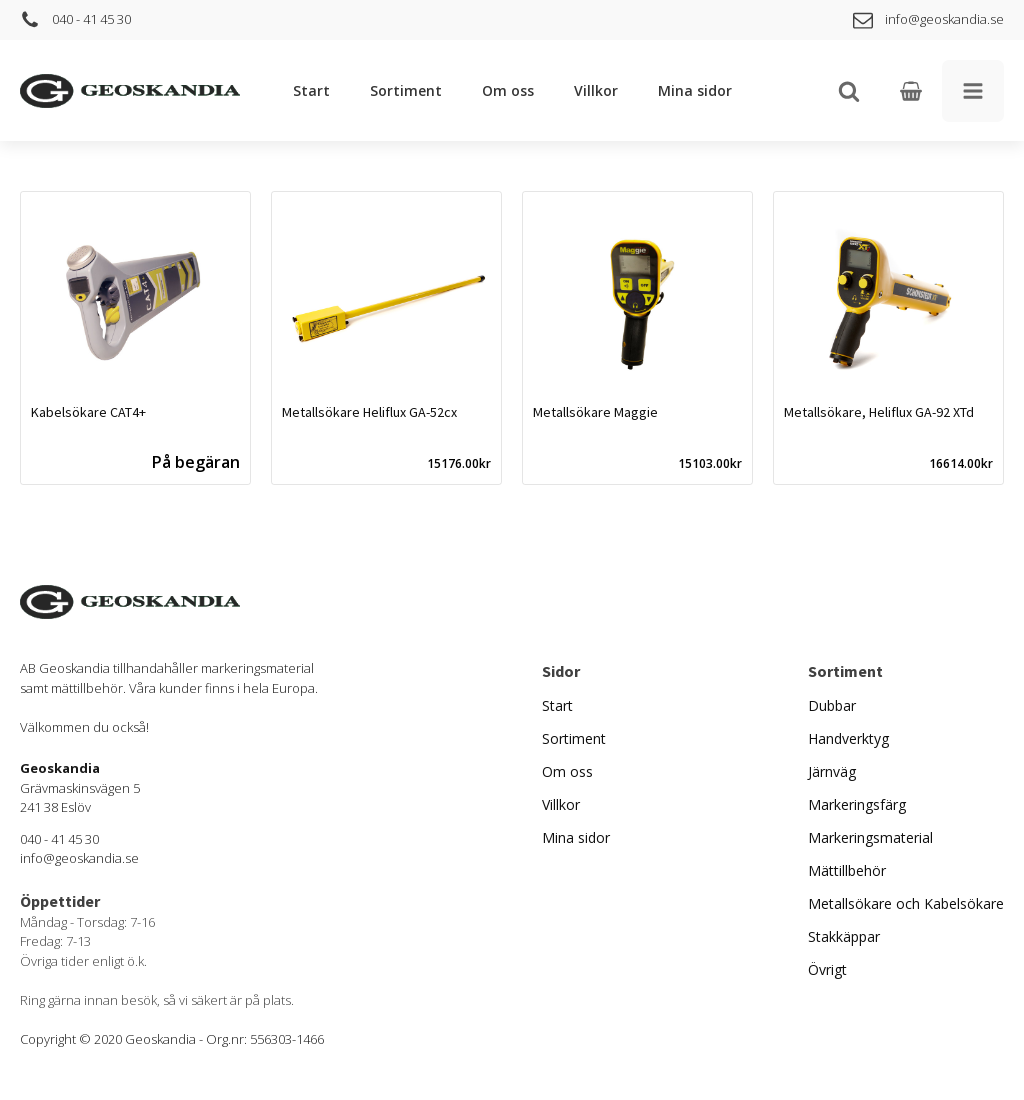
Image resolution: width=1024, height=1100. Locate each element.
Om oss (508, 90)
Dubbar (832, 705)
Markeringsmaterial (870, 837)
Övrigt (827, 969)
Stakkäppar (844, 936)
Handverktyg (848, 738)
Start (311, 90)
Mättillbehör (847, 870)
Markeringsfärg (857, 804)
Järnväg (832, 771)
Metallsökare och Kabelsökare (906, 903)
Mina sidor (695, 90)
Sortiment (406, 90)
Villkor (596, 90)
